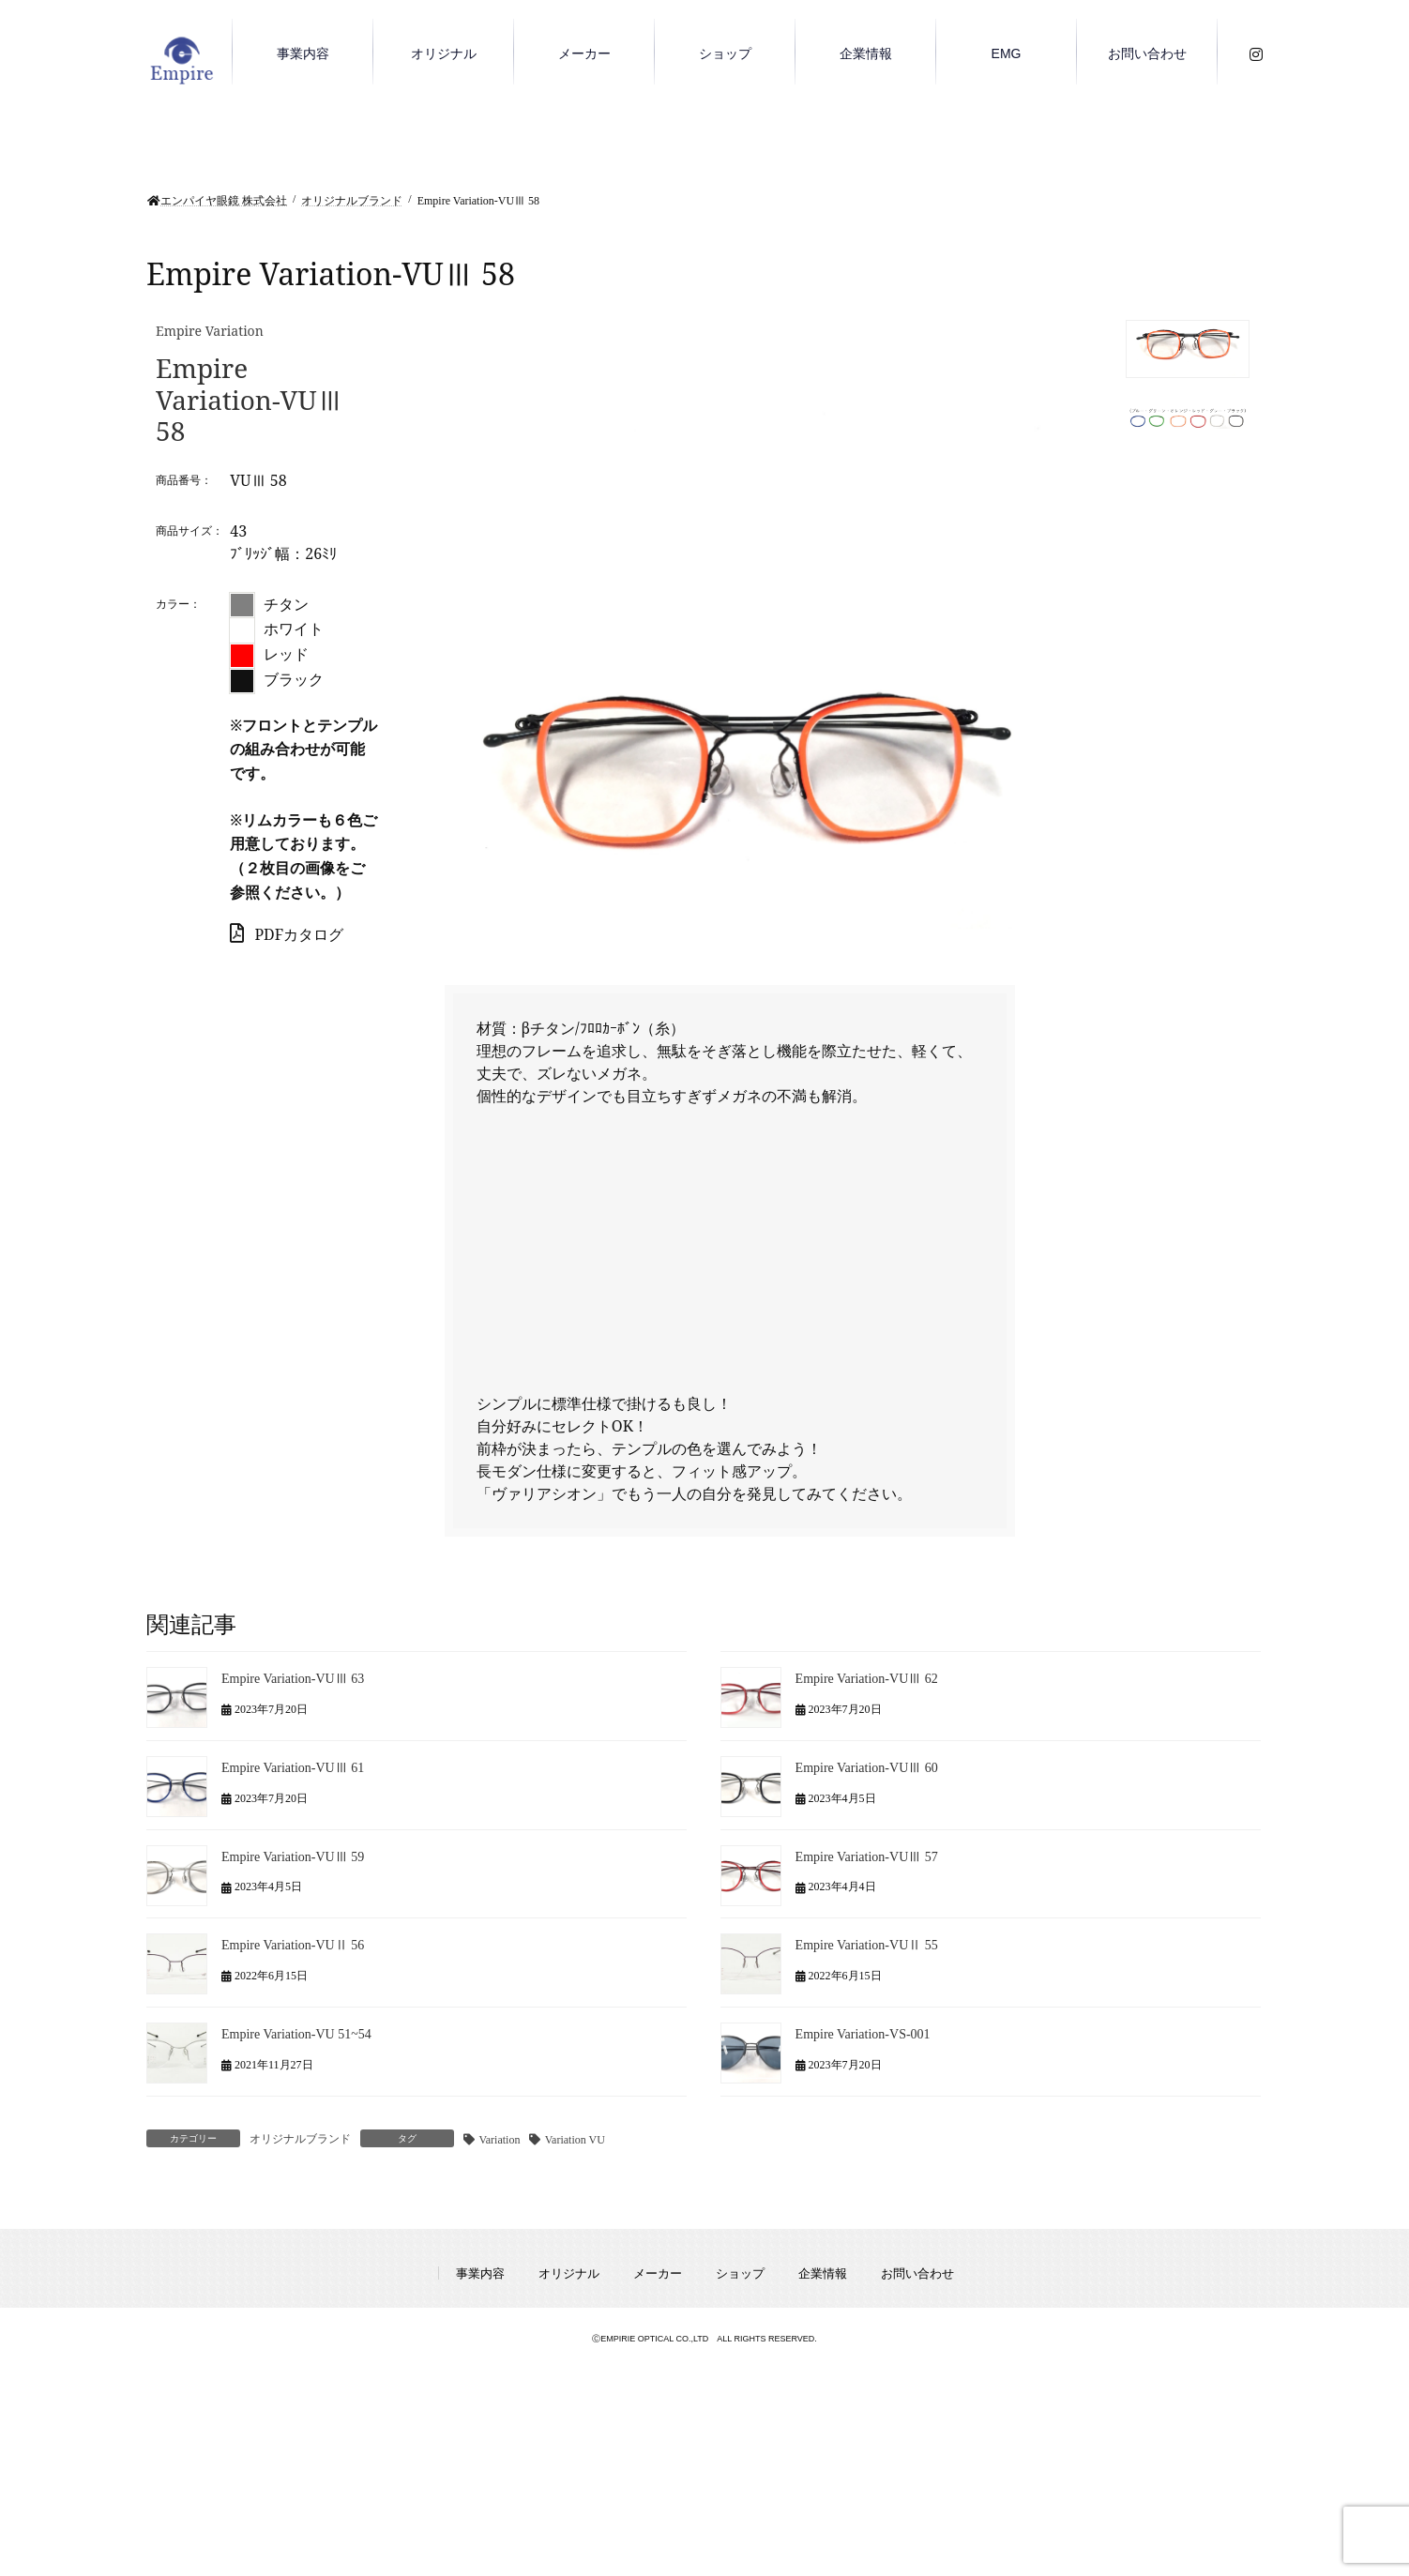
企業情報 (822, 2273)
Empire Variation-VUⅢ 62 (866, 1679)
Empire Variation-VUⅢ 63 (292, 1679)
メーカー (657, 2273)
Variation (499, 2139)
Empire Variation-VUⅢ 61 (292, 1768)
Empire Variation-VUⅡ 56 (292, 1945)
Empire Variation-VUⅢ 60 (866, 1768)
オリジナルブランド (300, 2138)
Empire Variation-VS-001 (863, 2034)
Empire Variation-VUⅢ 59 (292, 1856)
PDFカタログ (286, 934)
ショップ (740, 2273)
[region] (852, 626)
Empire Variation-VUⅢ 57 (866, 1856)
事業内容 (480, 2273)
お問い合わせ (917, 2273)
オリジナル (568, 2273)
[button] (1188, 349)
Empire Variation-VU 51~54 (296, 2034)
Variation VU (575, 2139)
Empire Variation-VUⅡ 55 (866, 1945)
